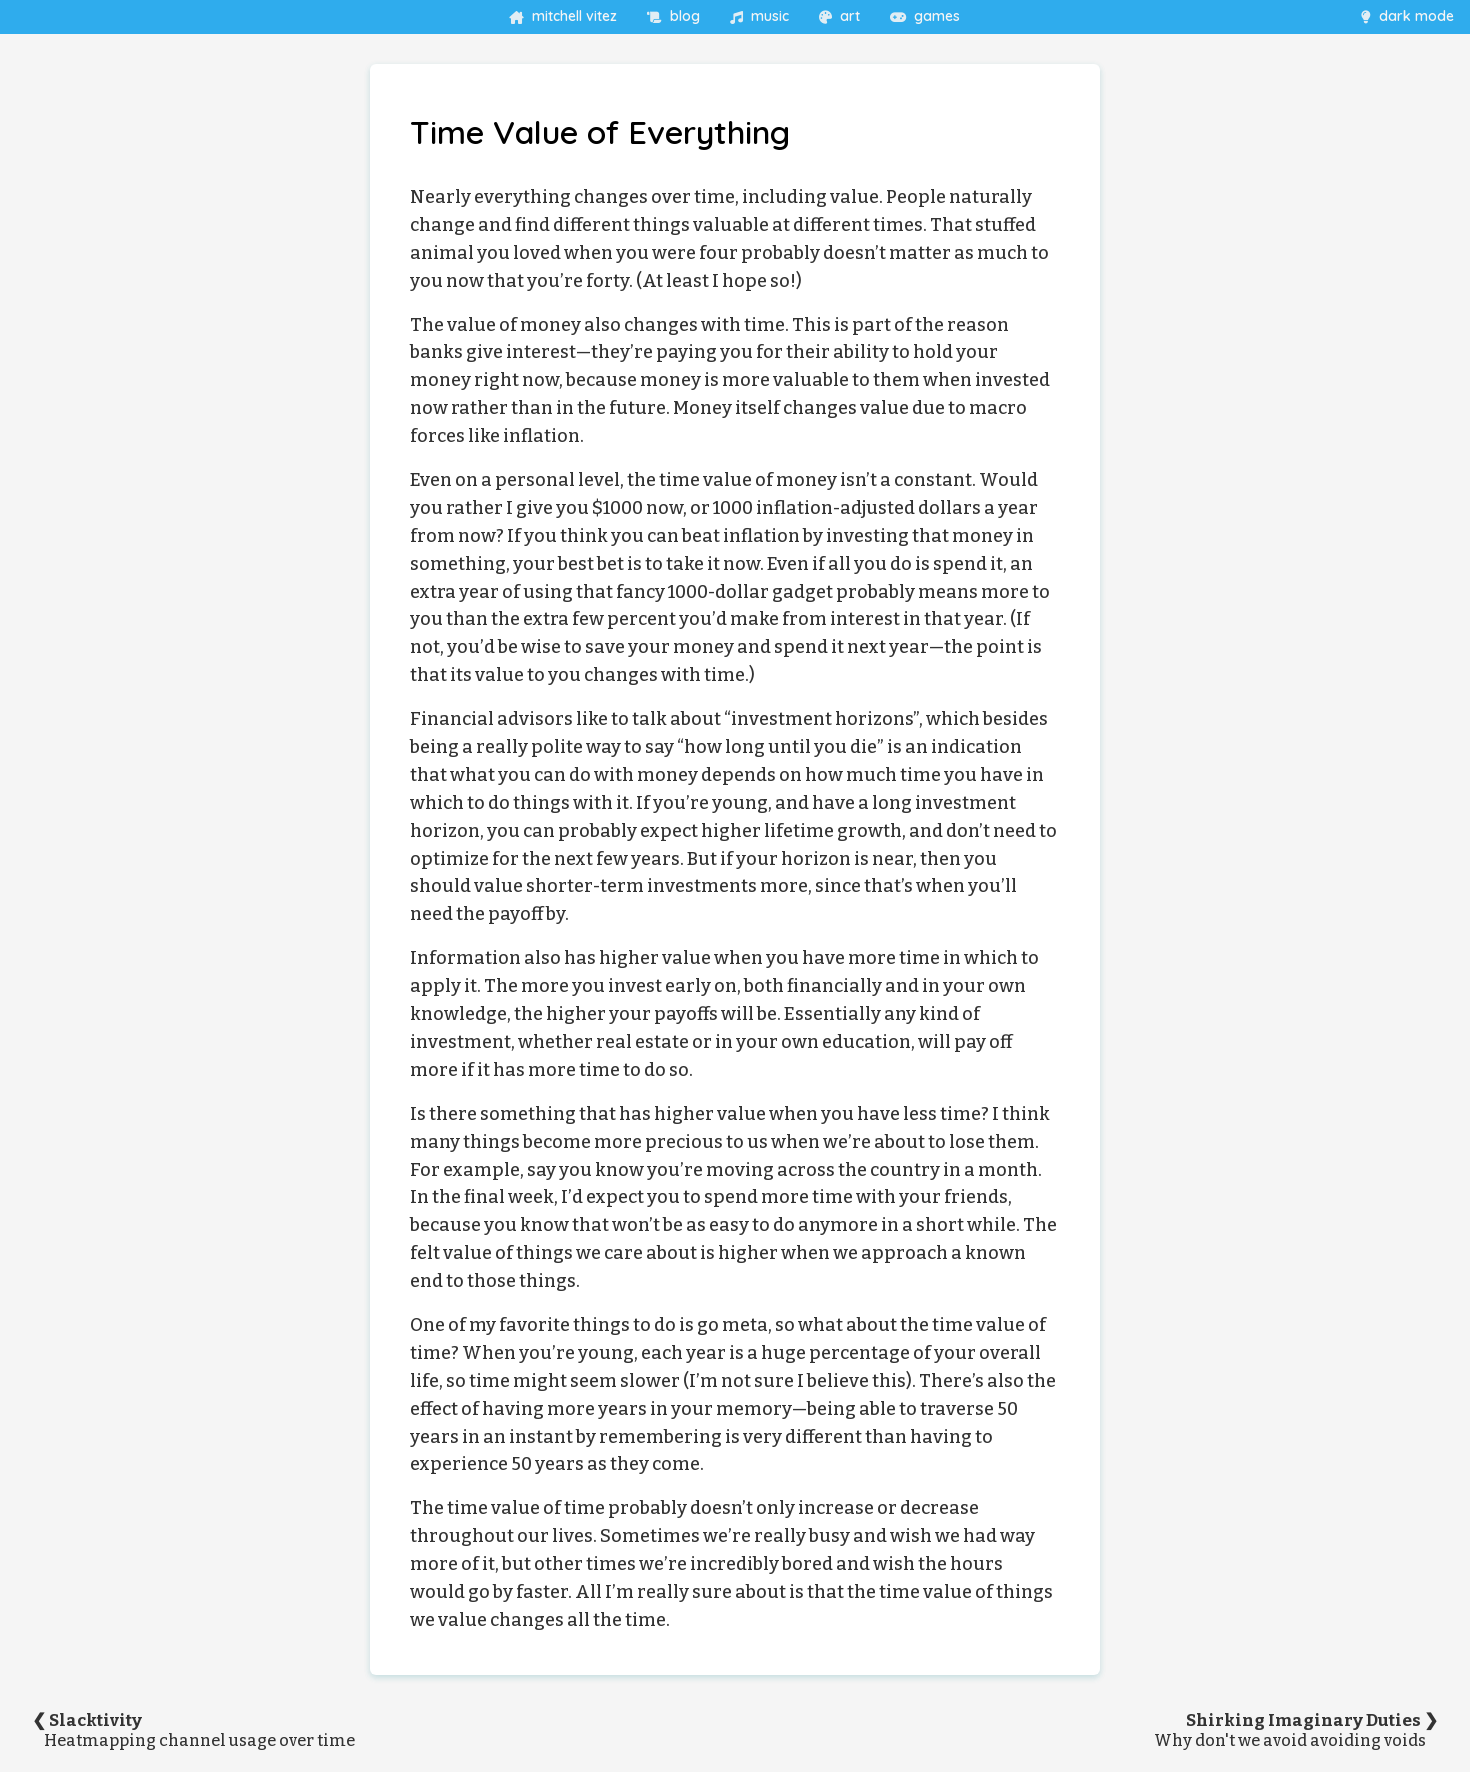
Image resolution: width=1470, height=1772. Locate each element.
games (925, 16)
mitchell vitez (563, 16)
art (839, 16)
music (759, 16)
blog (673, 16)
